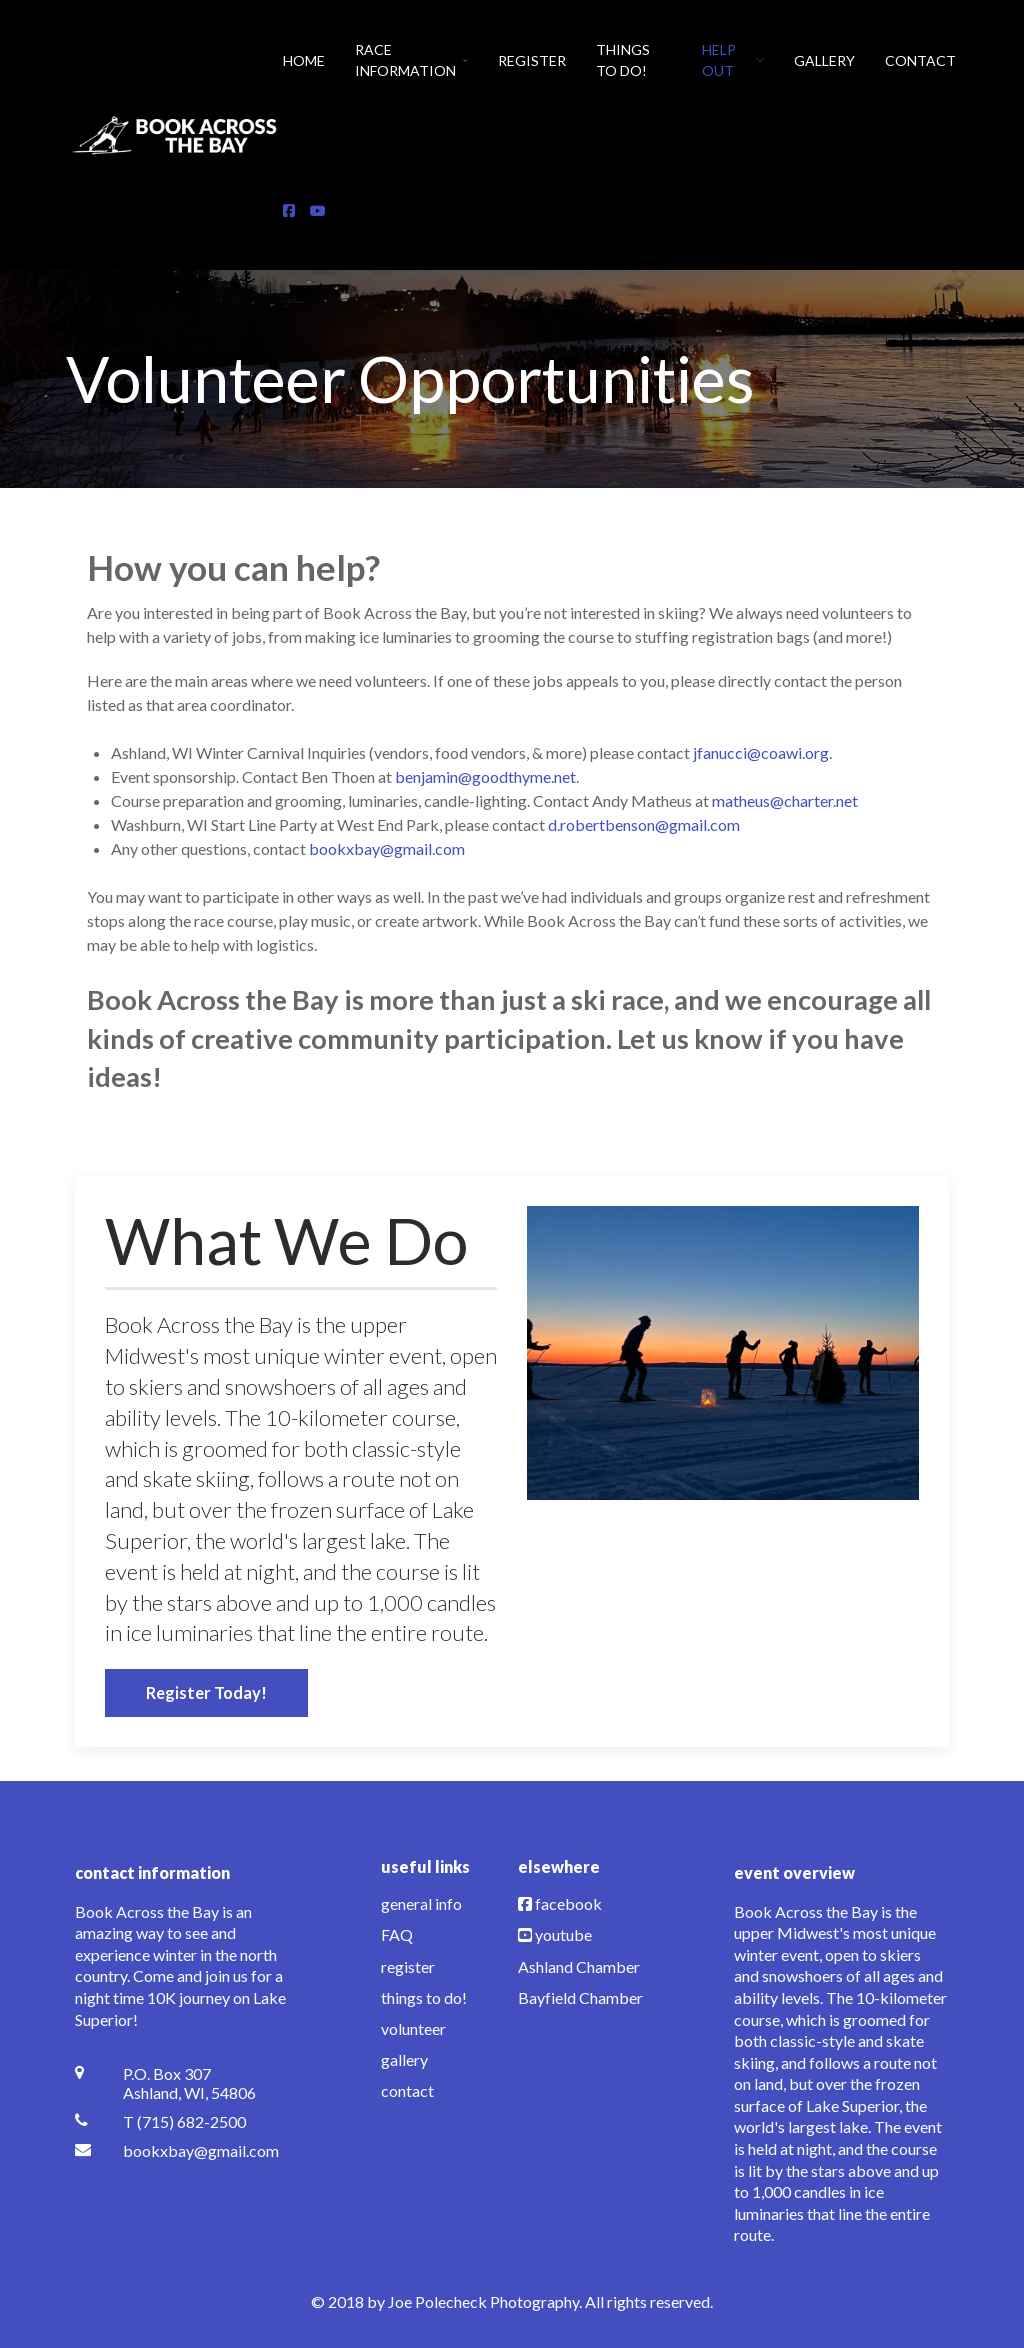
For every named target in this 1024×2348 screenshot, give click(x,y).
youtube (563, 1934)
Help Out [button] (733, 60)
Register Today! (206, 1692)
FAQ (397, 1934)
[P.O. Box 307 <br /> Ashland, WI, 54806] (182, 2083)
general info (421, 1903)
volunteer (413, 2028)
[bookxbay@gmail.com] (182, 2150)
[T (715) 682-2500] (182, 2121)
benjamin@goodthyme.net (485, 776)
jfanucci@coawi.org (761, 752)
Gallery (824, 60)
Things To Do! (623, 60)
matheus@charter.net (785, 800)
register (408, 1966)
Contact (920, 60)
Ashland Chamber (579, 1966)
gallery (404, 2059)
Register (532, 60)
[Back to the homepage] (175, 135)
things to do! (424, 1997)
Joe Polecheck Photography (483, 2301)
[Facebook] (289, 210)
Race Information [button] (411, 60)
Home (304, 60)
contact (407, 2090)
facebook (568, 1903)
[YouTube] (318, 210)
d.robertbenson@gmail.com (644, 824)
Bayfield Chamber (580, 1997)
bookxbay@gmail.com (387, 848)
